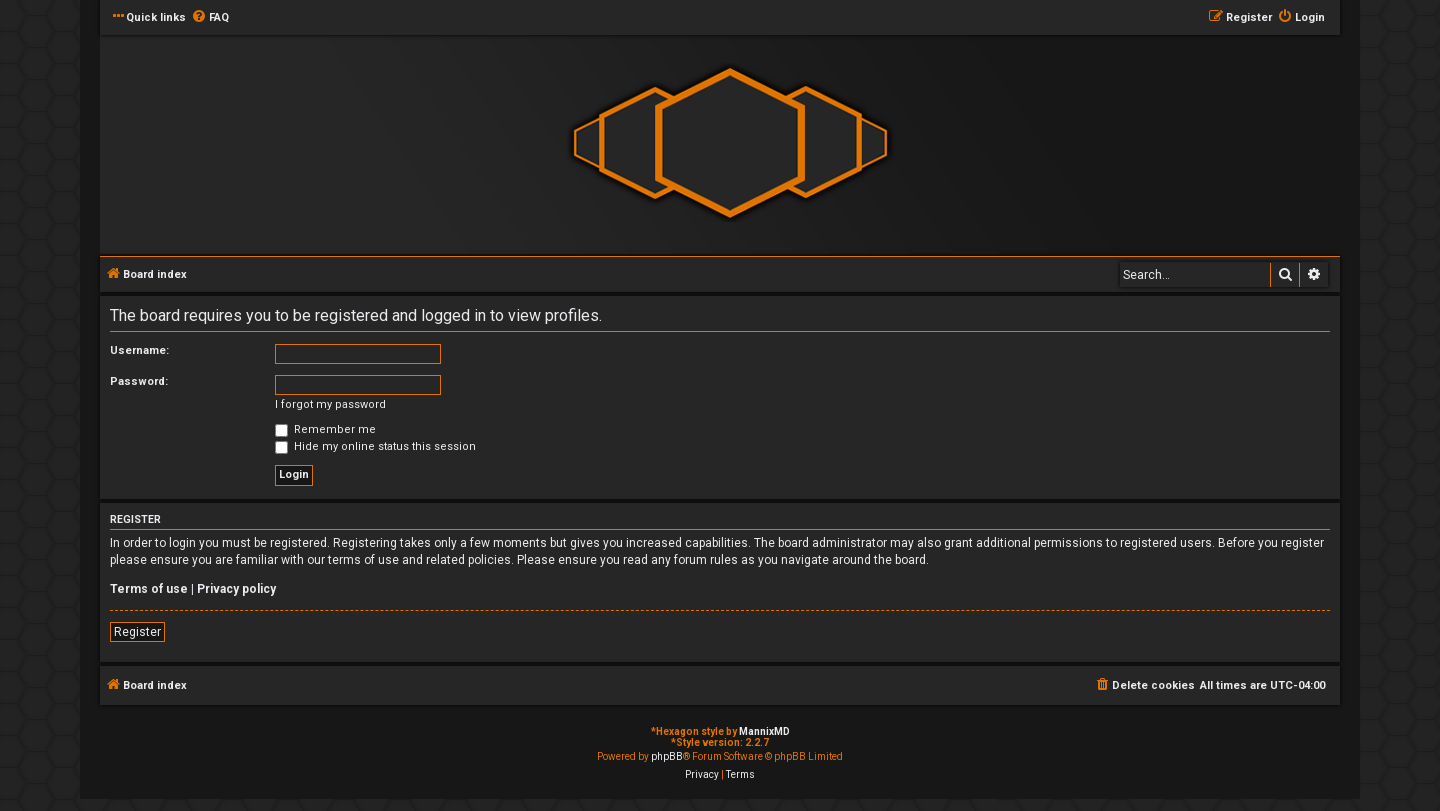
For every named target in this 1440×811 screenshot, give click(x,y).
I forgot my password (330, 404)
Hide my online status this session (375, 446)
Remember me (325, 429)
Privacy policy (236, 589)
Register (137, 632)
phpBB (667, 756)
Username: (139, 350)
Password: (139, 381)
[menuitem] (210, 18)
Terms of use (149, 589)
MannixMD (764, 731)
